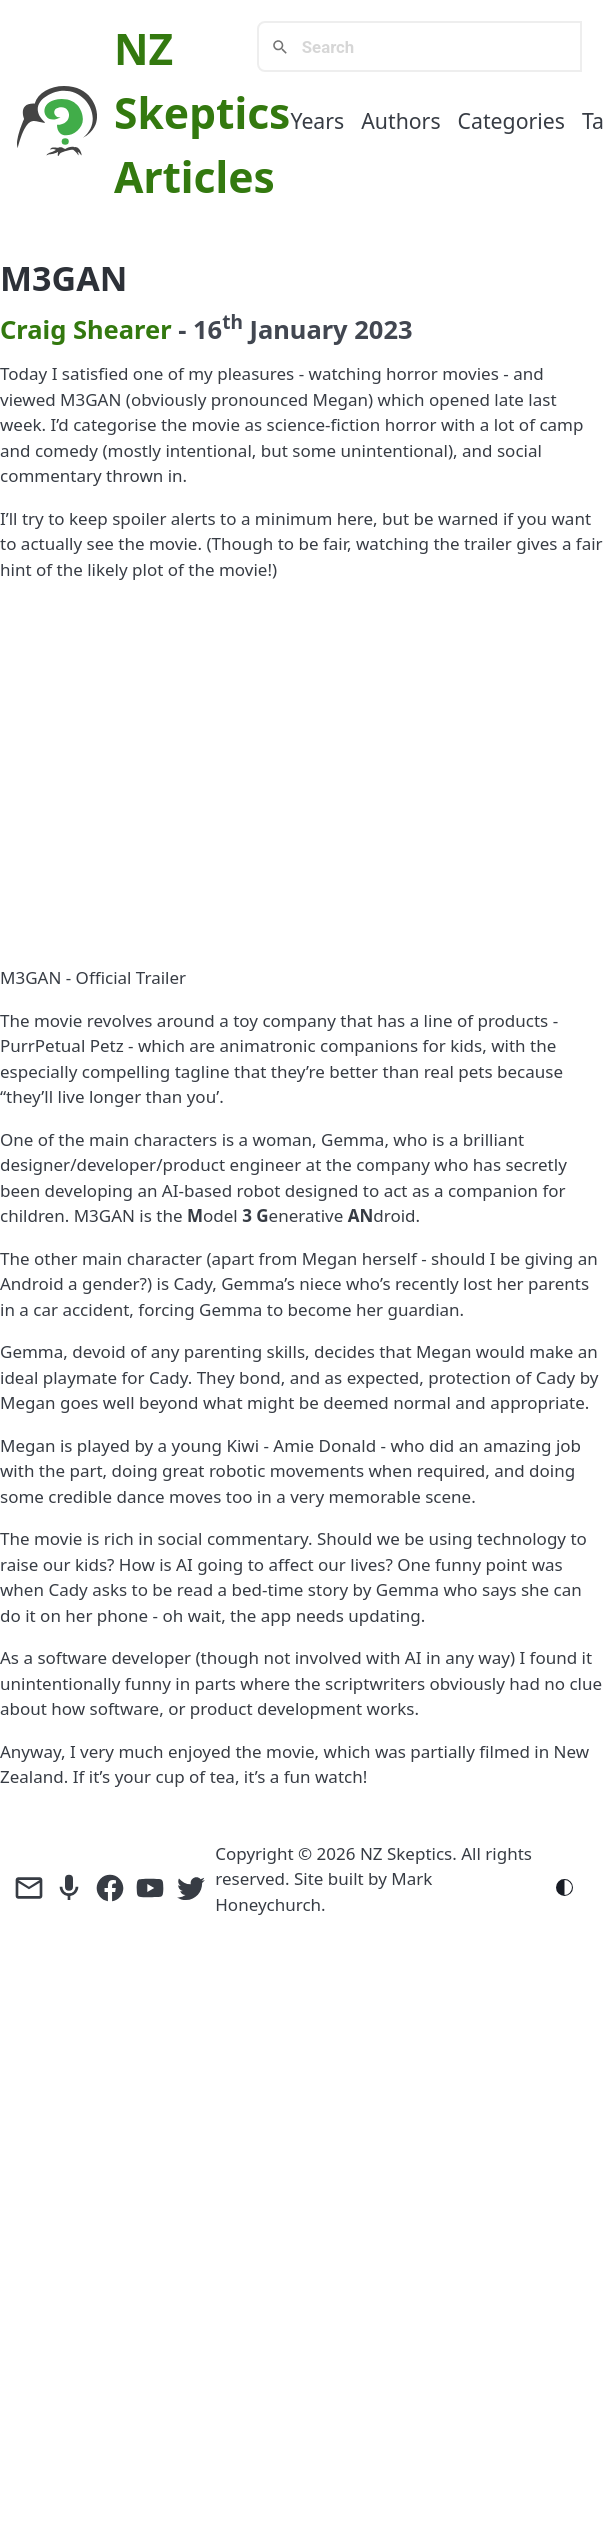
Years (317, 120)
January (299, 329)
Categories (511, 120)
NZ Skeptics (406, 1853)
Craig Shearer (86, 329)
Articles (194, 176)
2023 (383, 329)
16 (218, 329)
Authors (400, 120)
